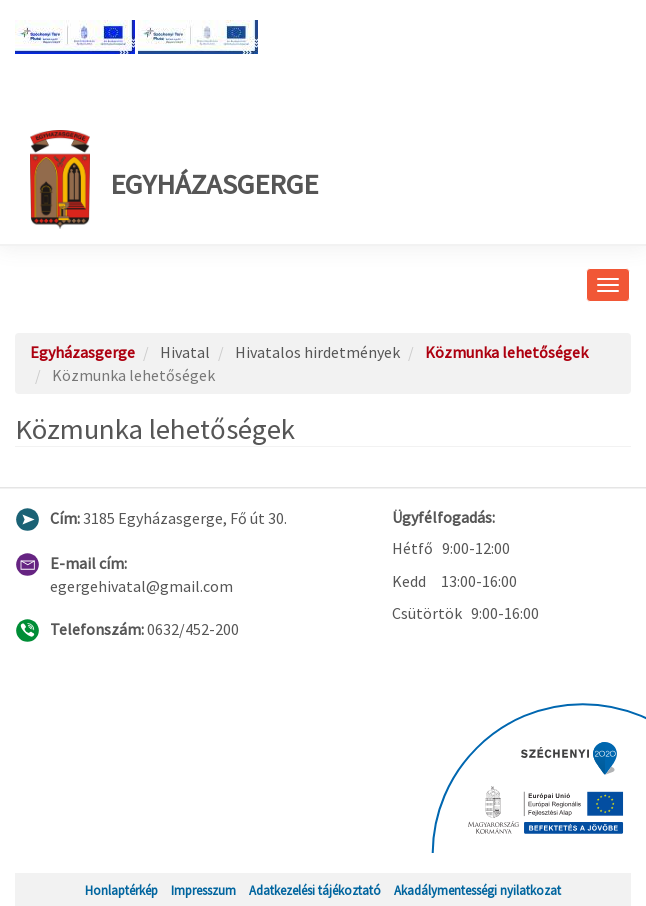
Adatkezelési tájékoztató (315, 890)
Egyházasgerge (174, 179)
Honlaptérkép (121, 890)
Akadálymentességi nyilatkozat (477, 890)
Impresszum (203, 890)
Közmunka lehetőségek (506, 352)
